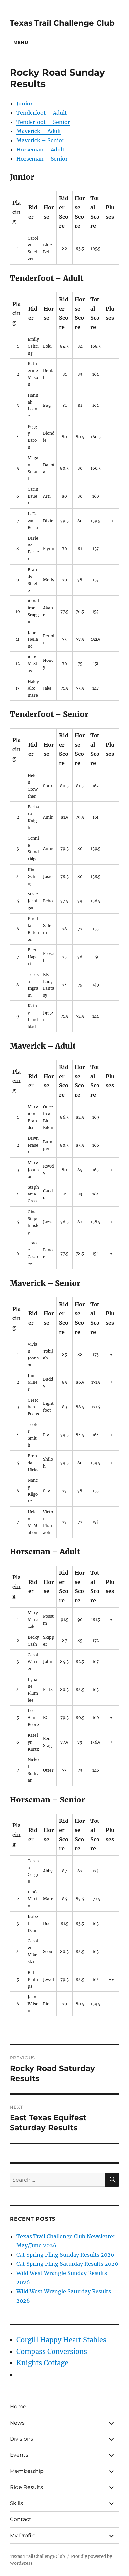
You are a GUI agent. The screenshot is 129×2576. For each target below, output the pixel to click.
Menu (20, 42)
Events (19, 2455)
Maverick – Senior (40, 140)
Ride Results (26, 2487)
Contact (20, 2519)
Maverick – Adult (38, 131)
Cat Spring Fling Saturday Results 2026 (67, 2264)
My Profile (23, 2535)
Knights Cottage (42, 2363)
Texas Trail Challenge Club (62, 23)
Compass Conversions (51, 2351)
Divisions (21, 2439)
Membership (27, 2471)
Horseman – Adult (40, 149)
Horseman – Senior (42, 158)
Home (18, 2406)
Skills (16, 2503)
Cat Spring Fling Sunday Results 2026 (65, 2254)
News (17, 2423)
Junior (24, 103)
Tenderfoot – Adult (41, 112)
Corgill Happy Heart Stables (61, 2340)
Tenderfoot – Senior (43, 122)
